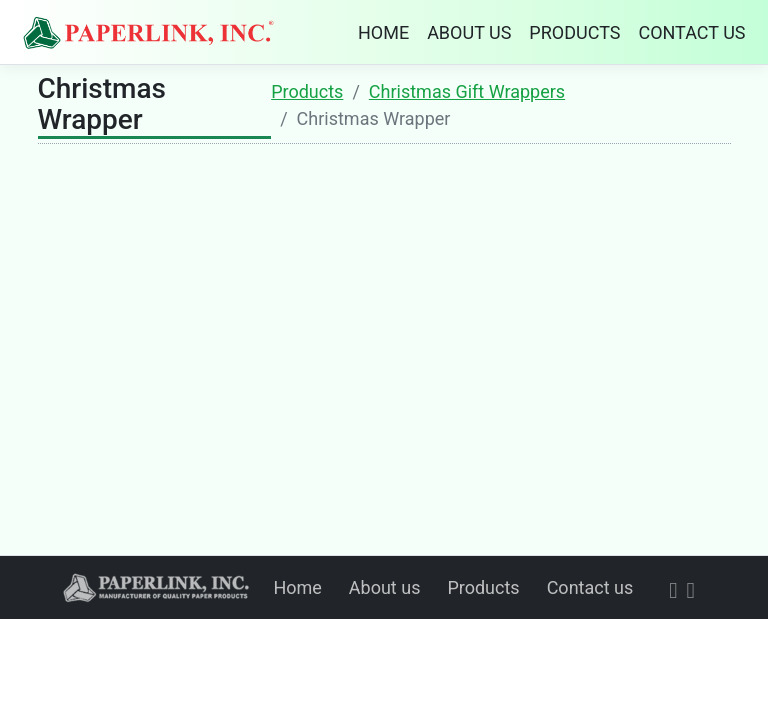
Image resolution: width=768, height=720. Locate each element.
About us (385, 587)
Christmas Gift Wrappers (467, 91)
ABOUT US (469, 32)
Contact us (590, 587)
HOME (383, 32)
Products (307, 91)
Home (297, 587)
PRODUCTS (574, 32)
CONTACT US (691, 32)
